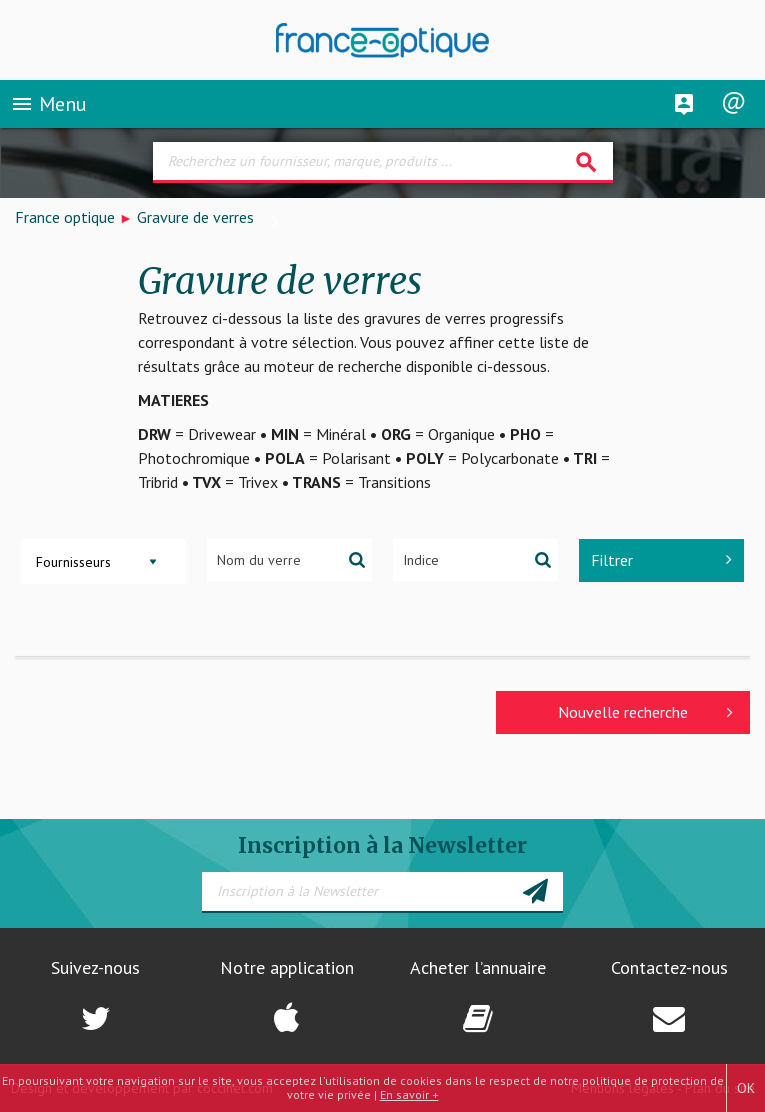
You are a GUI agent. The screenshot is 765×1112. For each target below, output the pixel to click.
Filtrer (661, 560)
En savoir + (409, 1094)
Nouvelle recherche (645, 712)
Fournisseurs (73, 562)
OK (746, 1088)
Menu (48, 104)
